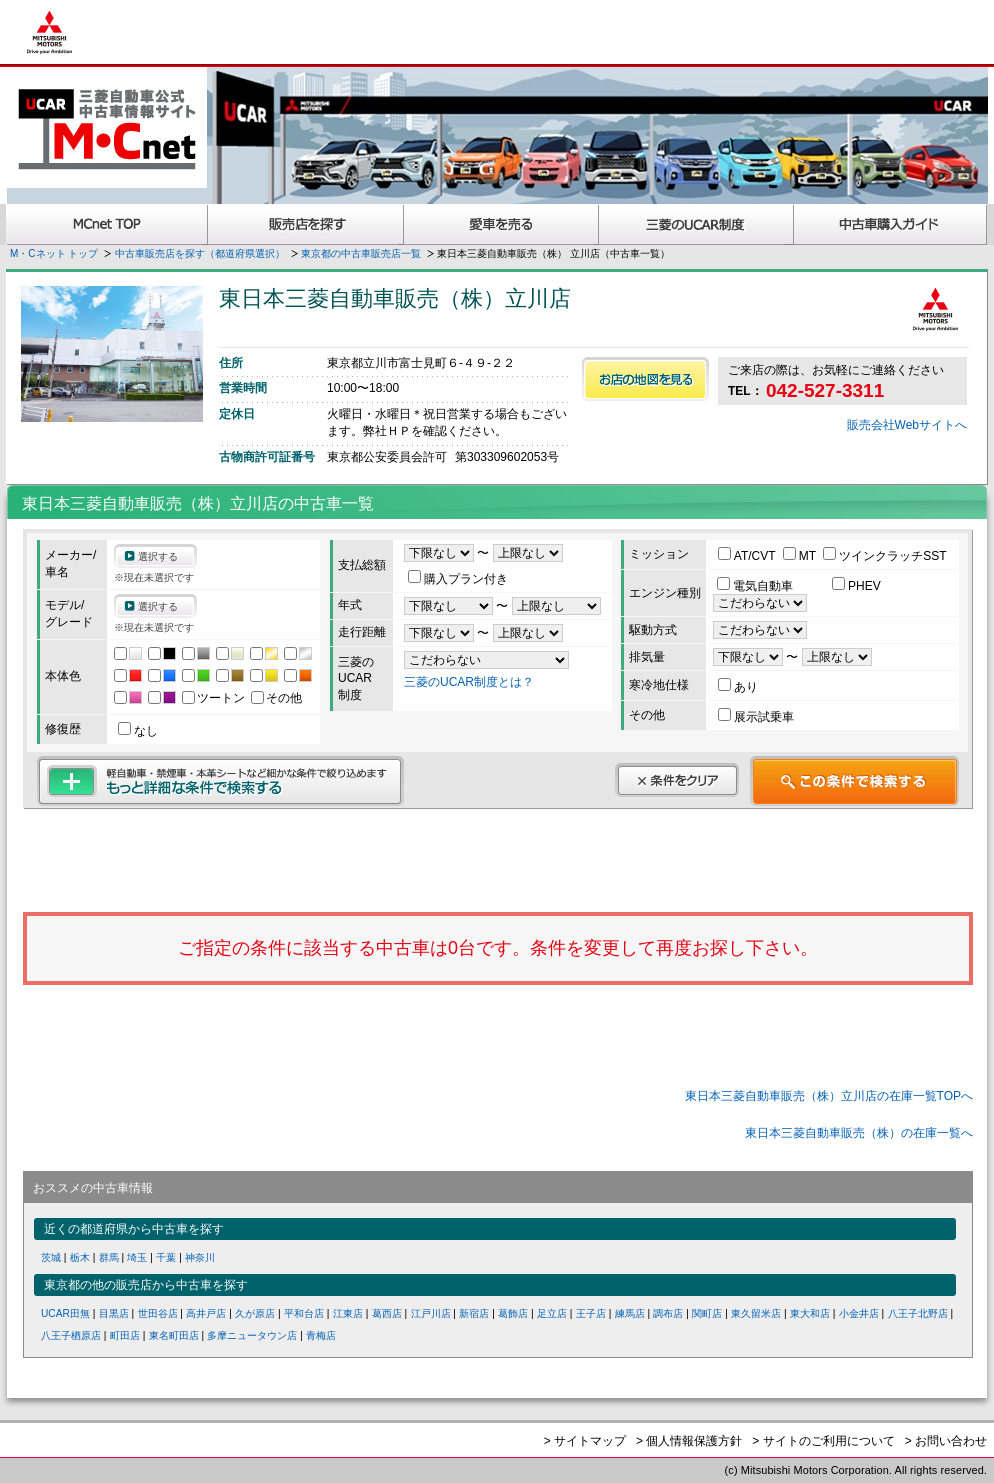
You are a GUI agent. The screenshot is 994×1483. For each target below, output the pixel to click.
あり (738, 687)
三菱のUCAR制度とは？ (469, 682)
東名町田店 (174, 1335)
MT (801, 556)
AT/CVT (748, 556)
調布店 (668, 1313)
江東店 (348, 1313)
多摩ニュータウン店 (252, 1335)
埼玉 (137, 1257)
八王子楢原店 (71, 1335)
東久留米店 (756, 1313)
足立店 (552, 1313)
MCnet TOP (107, 224)
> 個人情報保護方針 (689, 1441)
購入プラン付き (458, 579)
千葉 (166, 1257)
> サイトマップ (585, 1441)
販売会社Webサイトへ (907, 425)
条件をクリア (677, 780)
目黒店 (114, 1313)
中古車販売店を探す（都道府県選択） (200, 253)
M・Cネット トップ (54, 253)
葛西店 (387, 1313)
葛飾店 (513, 1313)
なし (138, 731)
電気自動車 (756, 586)
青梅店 (321, 1335)
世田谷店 (158, 1313)
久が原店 (255, 1313)
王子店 (591, 1313)
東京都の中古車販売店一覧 (361, 253)
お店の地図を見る (645, 379)
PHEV (856, 586)
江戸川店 (431, 1313)
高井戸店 (206, 1313)
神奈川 (200, 1257)
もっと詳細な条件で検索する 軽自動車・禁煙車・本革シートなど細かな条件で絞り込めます (220, 781)
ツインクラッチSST (884, 556)
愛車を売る (501, 224)
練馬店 (630, 1313)
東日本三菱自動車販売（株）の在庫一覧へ (859, 1133)
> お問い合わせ (946, 1441)
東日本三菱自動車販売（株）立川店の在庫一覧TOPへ (829, 1096)
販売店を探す (306, 224)
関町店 (707, 1313)
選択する (158, 556)
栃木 (80, 1257)
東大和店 (810, 1313)
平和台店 (304, 1313)
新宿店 (474, 1313)
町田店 (125, 1335)
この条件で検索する (854, 781)
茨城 (51, 1257)
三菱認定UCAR (696, 224)
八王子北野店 (918, 1313)
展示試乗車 (756, 717)
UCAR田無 (65, 1313)
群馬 (109, 1257)
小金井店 (859, 1313)
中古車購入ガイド (891, 224)
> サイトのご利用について (823, 1441)
